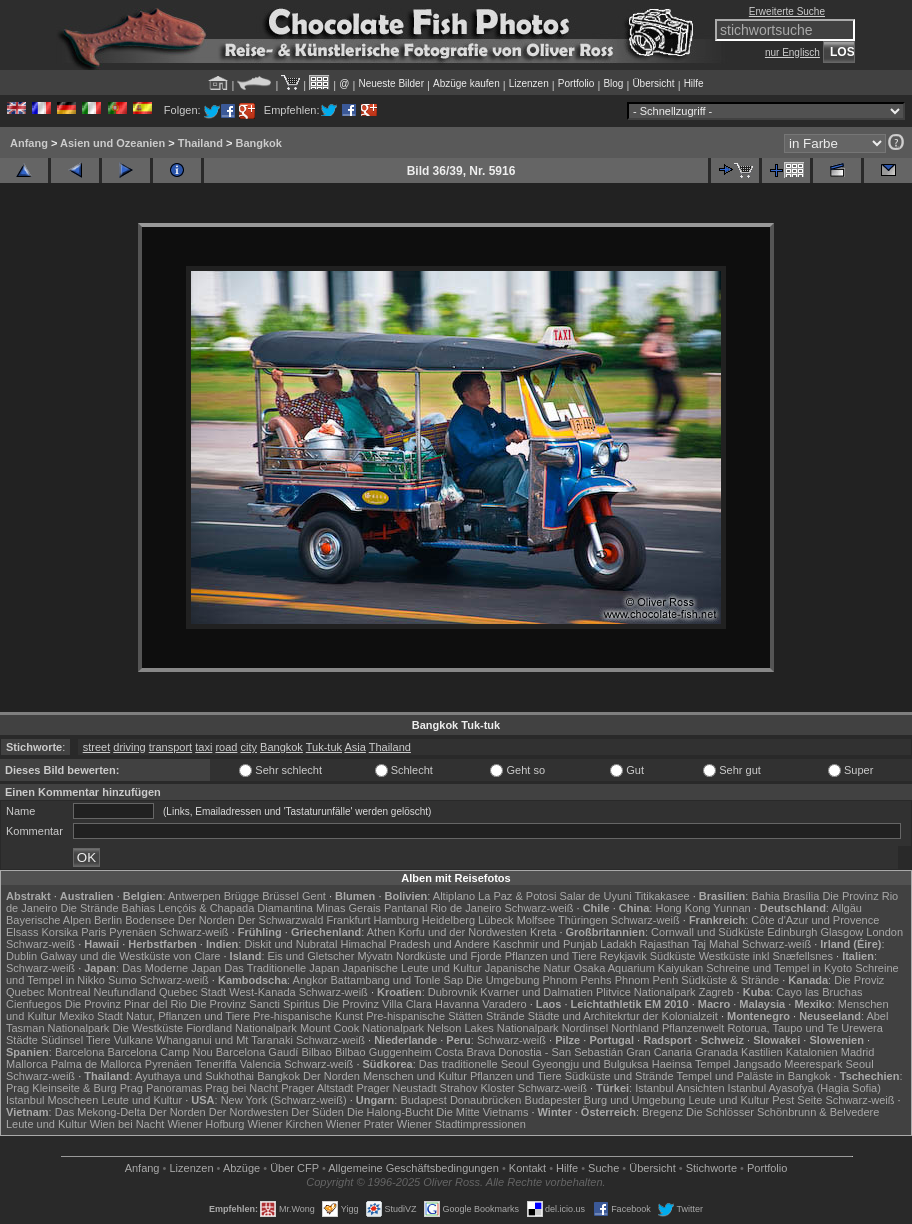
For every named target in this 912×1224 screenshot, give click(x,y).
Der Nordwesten (248, 1112)
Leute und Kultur (141, 1100)
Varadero (504, 1004)
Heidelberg (448, 920)
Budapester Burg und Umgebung (605, 1100)
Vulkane (133, 1040)
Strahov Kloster (477, 1088)
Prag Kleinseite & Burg (61, 1088)
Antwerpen (194, 896)
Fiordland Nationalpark (241, 1028)
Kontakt (527, 1168)
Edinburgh (792, 932)
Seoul (859, 1064)
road (226, 747)
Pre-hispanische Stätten (424, 1016)
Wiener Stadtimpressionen (461, 1124)
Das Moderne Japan (171, 968)
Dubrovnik (453, 992)
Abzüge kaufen (466, 83)
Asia (354, 747)
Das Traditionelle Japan (281, 968)
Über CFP (294, 1168)
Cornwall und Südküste (707, 932)
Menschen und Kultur (415, 1076)
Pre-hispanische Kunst (308, 1016)
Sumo (122, 980)
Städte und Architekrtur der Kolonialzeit (623, 1016)
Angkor (310, 980)
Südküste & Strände (730, 980)
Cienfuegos (34, 1004)
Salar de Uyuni (595, 896)
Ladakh (618, 944)
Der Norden (206, 920)
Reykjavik (623, 956)
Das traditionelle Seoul (474, 1064)
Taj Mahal (715, 944)
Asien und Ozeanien (112, 143)
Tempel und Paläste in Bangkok (753, 1076)
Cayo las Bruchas (819, 992)
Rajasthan (665, 944)
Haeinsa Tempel (691, 1064)
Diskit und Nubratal (290, 944)
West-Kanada (262, 992)
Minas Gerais (348, 908)
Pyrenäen (132, 932)
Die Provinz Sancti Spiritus (255, 1004)
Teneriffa (216, 1064)
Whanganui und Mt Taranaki (224, 1040)
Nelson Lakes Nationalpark (492, 1028)
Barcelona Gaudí (257, 1052)
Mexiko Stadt (91, 1016)
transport (170, 747)
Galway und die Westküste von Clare (130, 956)
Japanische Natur (528, 968)
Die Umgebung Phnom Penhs (539, 980)
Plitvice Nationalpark (646, 992)
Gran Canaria (659, 1052)
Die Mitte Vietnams (482, 1112)
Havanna (457, 1004)
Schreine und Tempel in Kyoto (779, 968)
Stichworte (711, 1168)
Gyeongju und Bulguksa (590, 1064)
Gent (314, 896)
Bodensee (150, 920)
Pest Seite (797, 1100)
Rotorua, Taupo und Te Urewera (805, 1028)
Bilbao (316, 1052)
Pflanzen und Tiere (551, 956)
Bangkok (259, 143)
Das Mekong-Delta (100, 1112)
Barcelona (80, 1052)
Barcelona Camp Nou (160, 1052)
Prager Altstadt (317, 1088)
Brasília (801, 896)
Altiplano (454, 896)
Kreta (543, 932)
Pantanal (405, 908)
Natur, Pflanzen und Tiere (188, 1016)
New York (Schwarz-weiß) (284, 1100)
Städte (22, 1040)
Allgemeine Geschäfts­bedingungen (413, 1168)
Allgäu (846, 908)
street (97, 747)
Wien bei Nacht (127, 1124)
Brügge (241, 896)
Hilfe (694, 83)
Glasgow (841, 932)
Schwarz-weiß (538, 908)
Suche (603, 1168)
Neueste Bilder (391, 83)
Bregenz (662, 1112)
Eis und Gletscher (311, 956)
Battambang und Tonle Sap (397, 980)
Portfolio (576, 83)
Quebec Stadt (192, 992)
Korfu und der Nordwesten (463, 932)
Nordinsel (585, 1028)
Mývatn (374, 956)
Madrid (858, 1052)
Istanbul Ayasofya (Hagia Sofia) (804, 1088)
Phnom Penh (647, 980)
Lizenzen (529, 83)
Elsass (22, 932)
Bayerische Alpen (48, 920)
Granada (716, 1052)
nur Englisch (792, 52)
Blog (613, 83)
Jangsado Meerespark (788, 1064)
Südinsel (62, 1040)
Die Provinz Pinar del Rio (126, 1004)
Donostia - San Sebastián (560, 1052)
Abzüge (241, 1168)
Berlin (108, 920)
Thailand (200, 143)
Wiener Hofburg (205, 1124)
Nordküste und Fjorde (449, 956)
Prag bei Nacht (241, 1088)
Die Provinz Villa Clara (377, 1004)
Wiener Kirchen (285, 1124)
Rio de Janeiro (465, 908)
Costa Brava (465, 1052)
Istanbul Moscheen (52, 1100)
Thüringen (583, 920)
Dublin (21, 956)
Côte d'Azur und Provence (815, 920)
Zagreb (716, 992)
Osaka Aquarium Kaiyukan (639, 968)
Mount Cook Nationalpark (362, 1028)
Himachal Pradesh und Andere (414, 944)
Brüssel (280, 896)
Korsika (59, 932)
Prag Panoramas (161, 1088)
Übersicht (653, 83)
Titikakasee (661, 896)
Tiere (98, 1040)
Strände (505, 1016)
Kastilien (762, 1052)
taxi (203, 747)
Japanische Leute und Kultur (411, 968)
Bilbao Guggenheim (383, 1052)
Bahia (765, 896)
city (249, 747)
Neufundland (124, 992)
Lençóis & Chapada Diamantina (235, 908)
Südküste (673, 956)
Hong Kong (682, 908)
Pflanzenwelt (693, 1028)
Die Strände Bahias (107, 908)
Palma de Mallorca (96, 1064)
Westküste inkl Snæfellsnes (766, 956)
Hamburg (396, 920)
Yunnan (731, 908)
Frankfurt (348, 920)
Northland (635, 1028)
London (884, 932)
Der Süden (317, 1112)
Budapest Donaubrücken (460, 1100)
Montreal (69, 992)
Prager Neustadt (396, 1088)
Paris (93, 932)
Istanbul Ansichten (679, 1088)
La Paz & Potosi (517, 896)
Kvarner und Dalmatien (536, 992)
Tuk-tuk (324, 747)
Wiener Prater (360, 1124)
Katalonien (812, 1052)
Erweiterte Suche (787, 11)
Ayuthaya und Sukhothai (194, 1076)
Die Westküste (147, 1028)
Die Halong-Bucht (390, 1112)
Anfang (29, 143)
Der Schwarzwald (281, 920)
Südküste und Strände (619, 1076)
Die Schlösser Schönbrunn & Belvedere (782, 1112)
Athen (381, 932)
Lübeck (495, 920)
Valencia (260, 1064)
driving (129, 747)
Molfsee (536, 920)
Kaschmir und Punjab (545, 944)
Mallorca (27, 1064)
